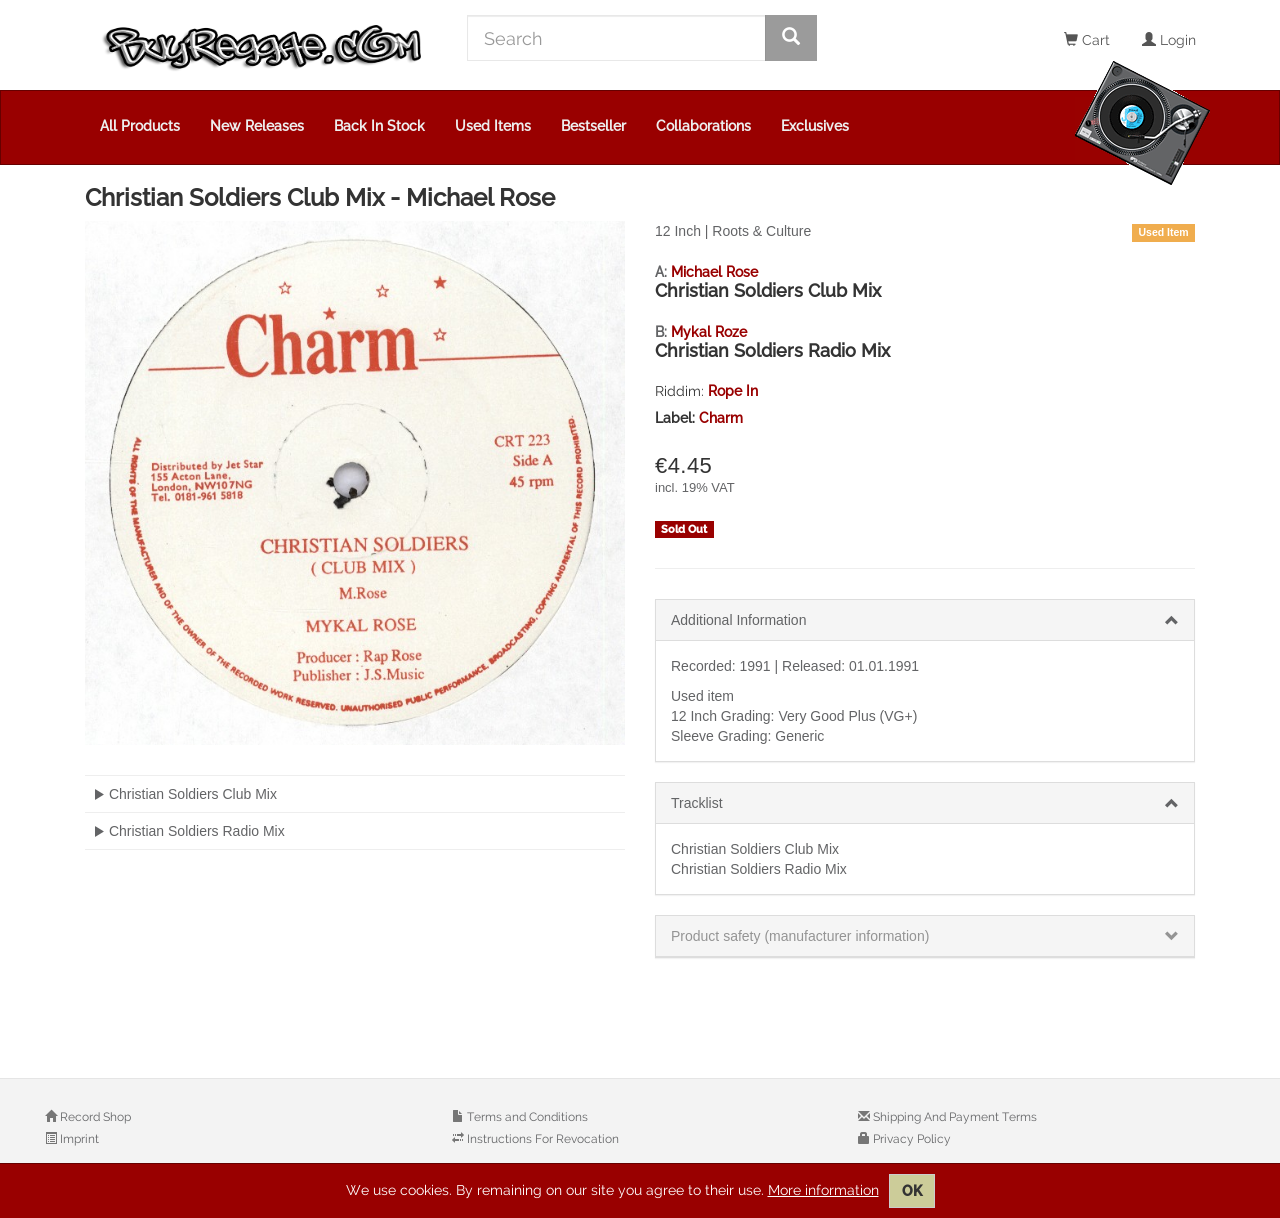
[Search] (616, 38)
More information (823, 1190)
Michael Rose (714, 272)
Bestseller (593, 126)
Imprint (78, 1139)
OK (912, 1191)
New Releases (257, 126)
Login (1169, 40)
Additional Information (738, 620)
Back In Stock (379, 126)
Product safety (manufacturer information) (800, 936)
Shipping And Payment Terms (953, 1117)
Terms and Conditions (526, 1117)
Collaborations (703, 126)
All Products (140, 126)
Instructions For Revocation (541, 1139)
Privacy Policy (910, 1139)
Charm (721, 418)
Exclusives (815, 126)
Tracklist (697, 803)
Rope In (733, 391)
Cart (1087, 40)
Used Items (493, 126)
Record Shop (94, 1117)
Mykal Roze (709, 332)
